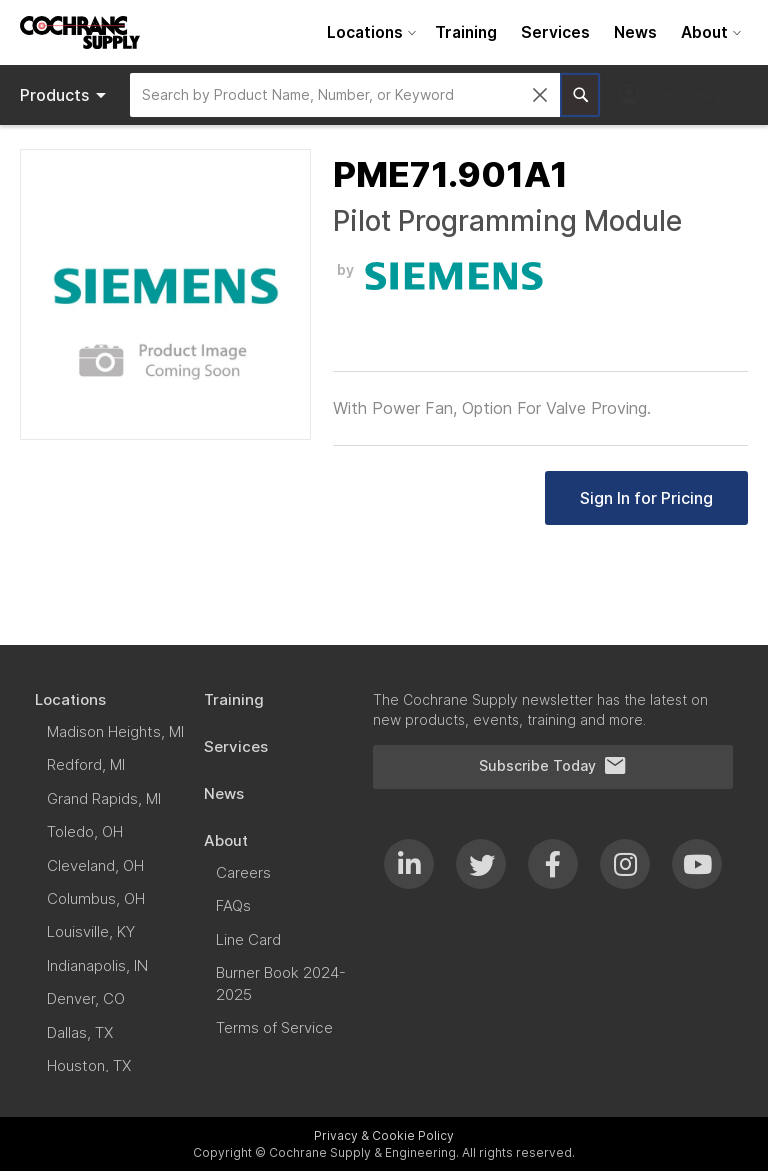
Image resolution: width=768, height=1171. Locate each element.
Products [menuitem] (66, 95)
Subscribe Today (553, 766)
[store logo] (80, 32)
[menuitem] (369, 32)
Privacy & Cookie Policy (384, 1135)
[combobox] (345, 95)
